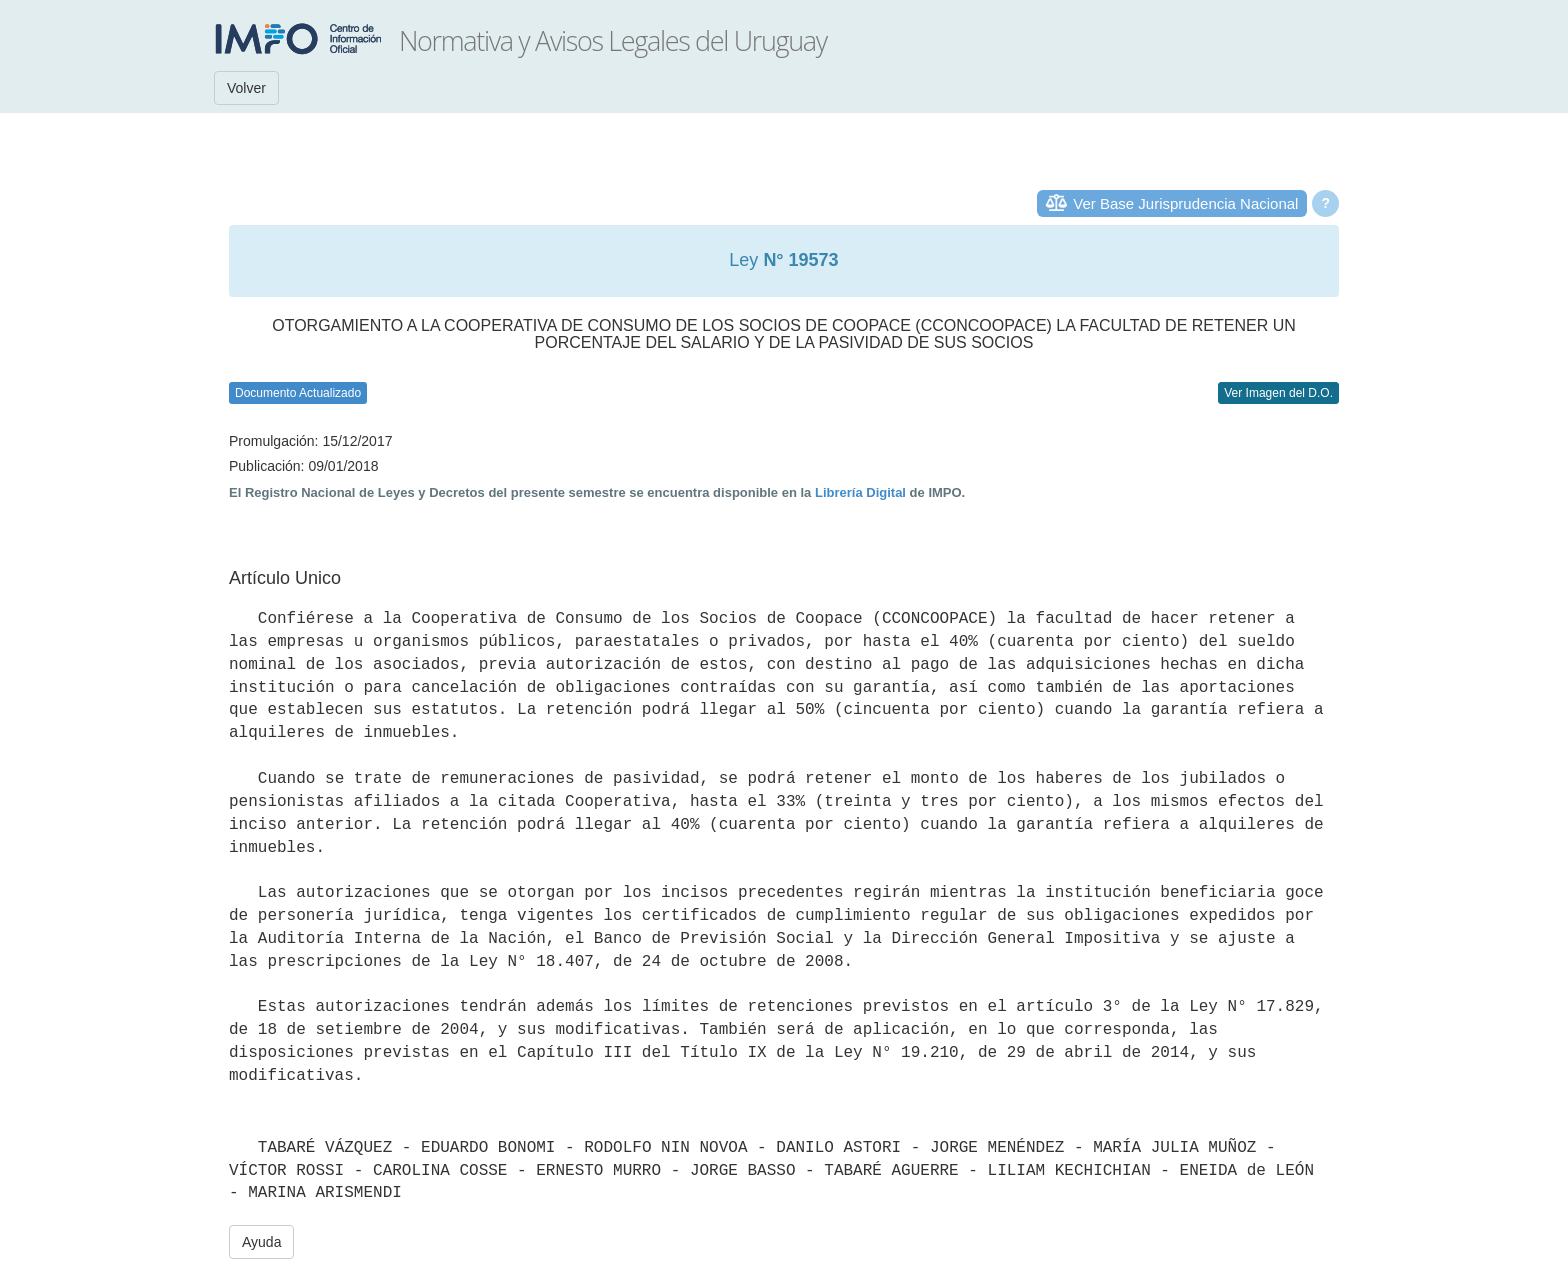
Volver (246, 88)
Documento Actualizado (298, 393)
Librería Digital (860, 492)
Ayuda (261, 1242)
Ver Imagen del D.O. (1278, 393)
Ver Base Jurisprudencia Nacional (1185, 203)
